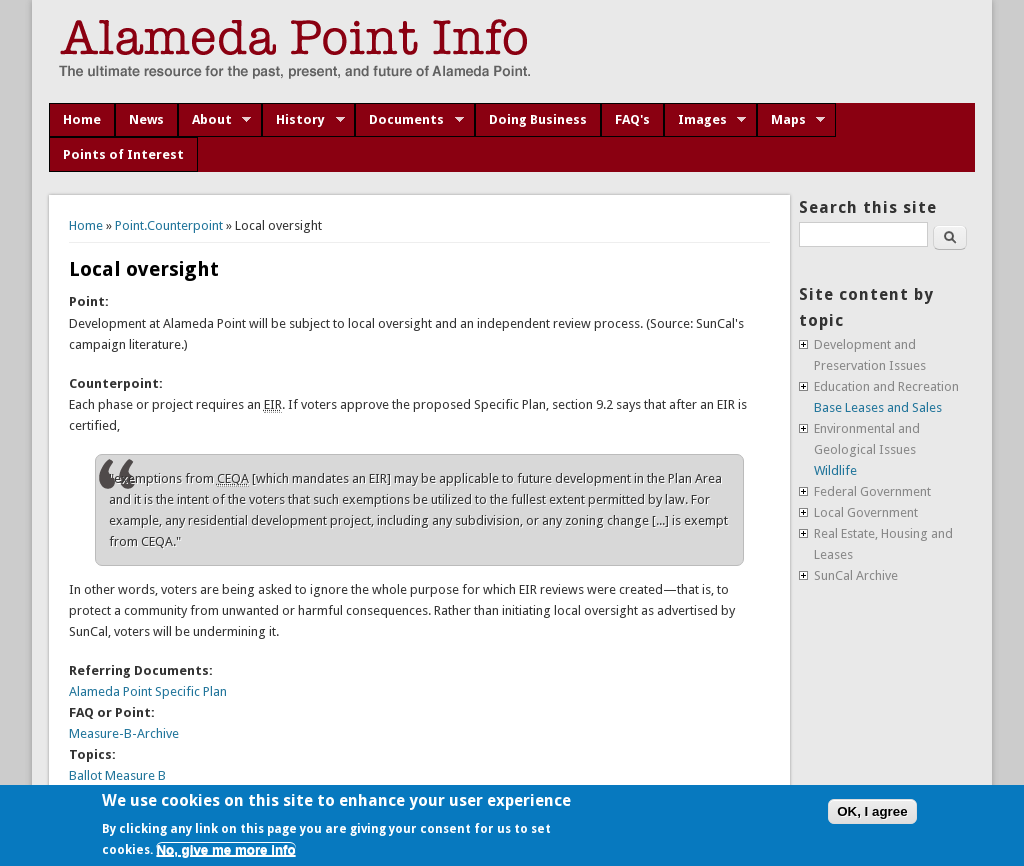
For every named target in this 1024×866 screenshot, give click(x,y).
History (303, 120)
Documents (409, 120)
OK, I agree (872, 811)
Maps (791, 120)
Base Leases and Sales (878, 407)
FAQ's (632, 119)
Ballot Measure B (117, 775)
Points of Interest (123, 154)
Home (82, 119)
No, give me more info (225, 849)
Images (705, 120)
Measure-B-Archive (124, 733)
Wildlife (835, 470)
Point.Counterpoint (169, 225)
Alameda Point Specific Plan (148, 691)
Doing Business (538, 119)
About (215, 120)
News (146, 119)
